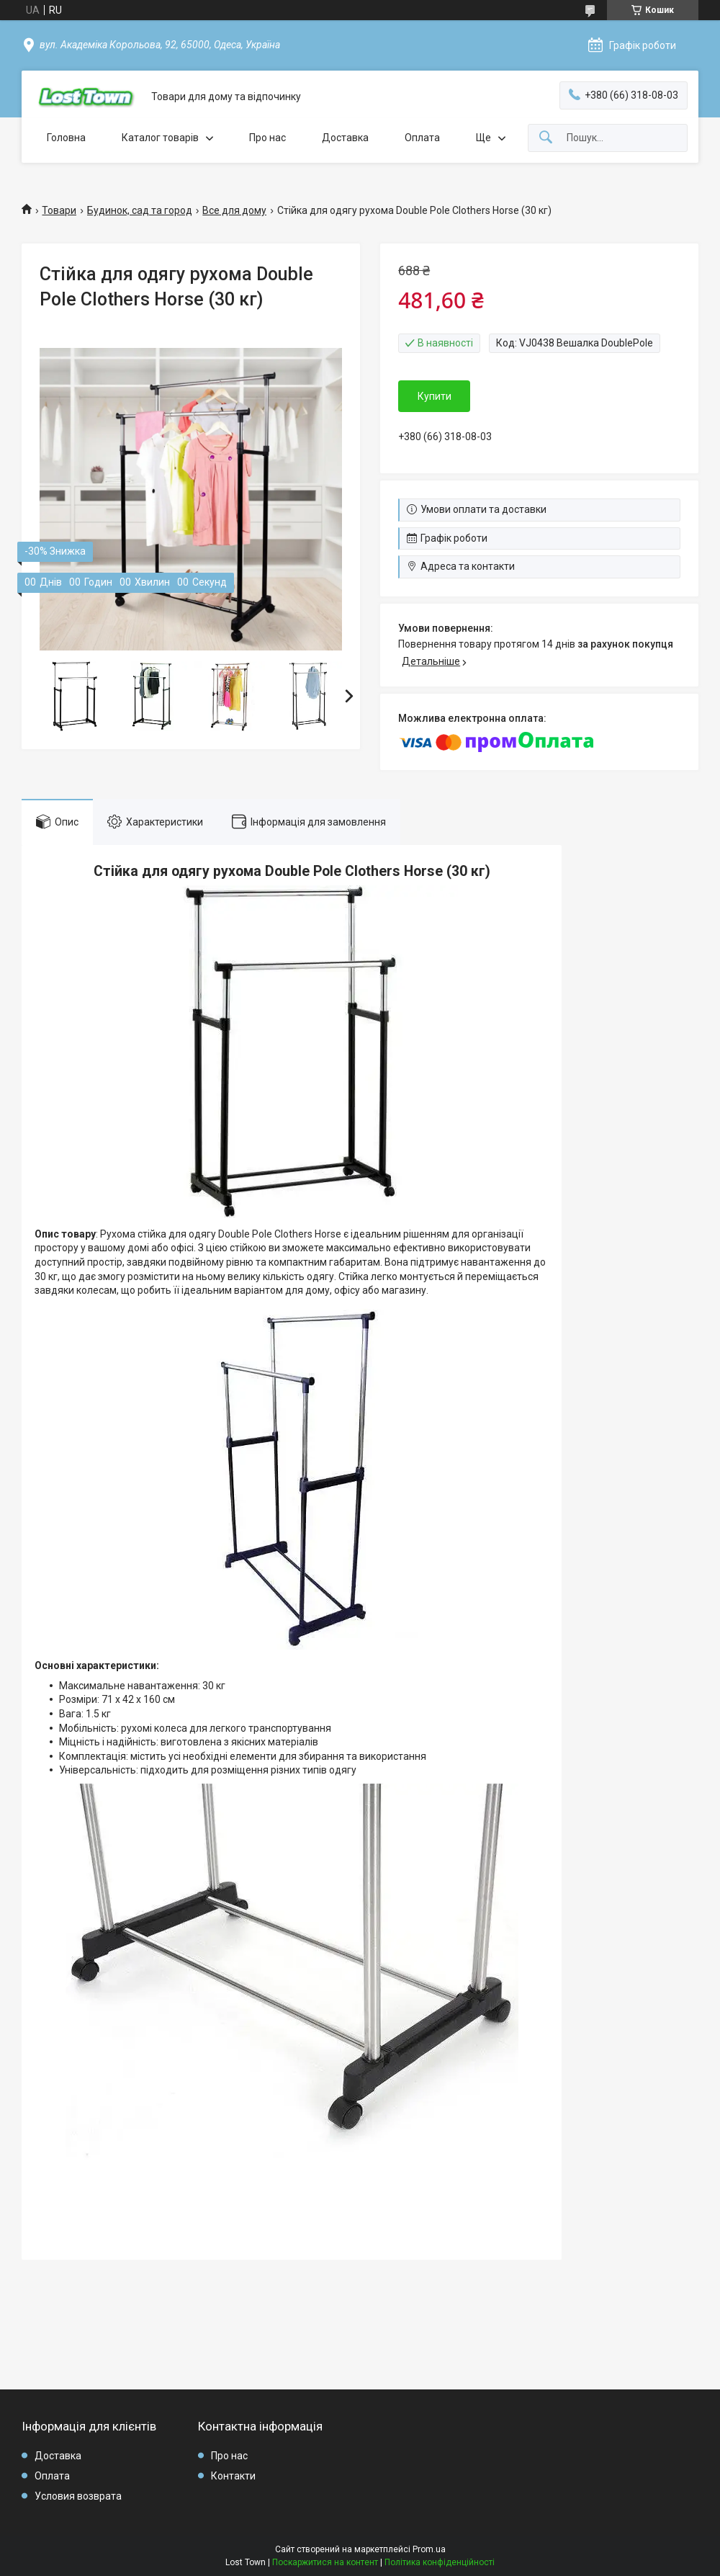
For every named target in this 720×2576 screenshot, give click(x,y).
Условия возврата (78, 2496)
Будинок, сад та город (139, 210)
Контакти (233, 2476)
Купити (434, 396)
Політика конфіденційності (439, 2562)
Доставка (345, 137)
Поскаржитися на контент (325, 2562)
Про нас (267, 137)
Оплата (422, 137)
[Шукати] (546, 138)
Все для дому (234, 210)
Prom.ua (429, 2549)
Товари (59, 210)
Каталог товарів (160, 137)
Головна (66, 137)
